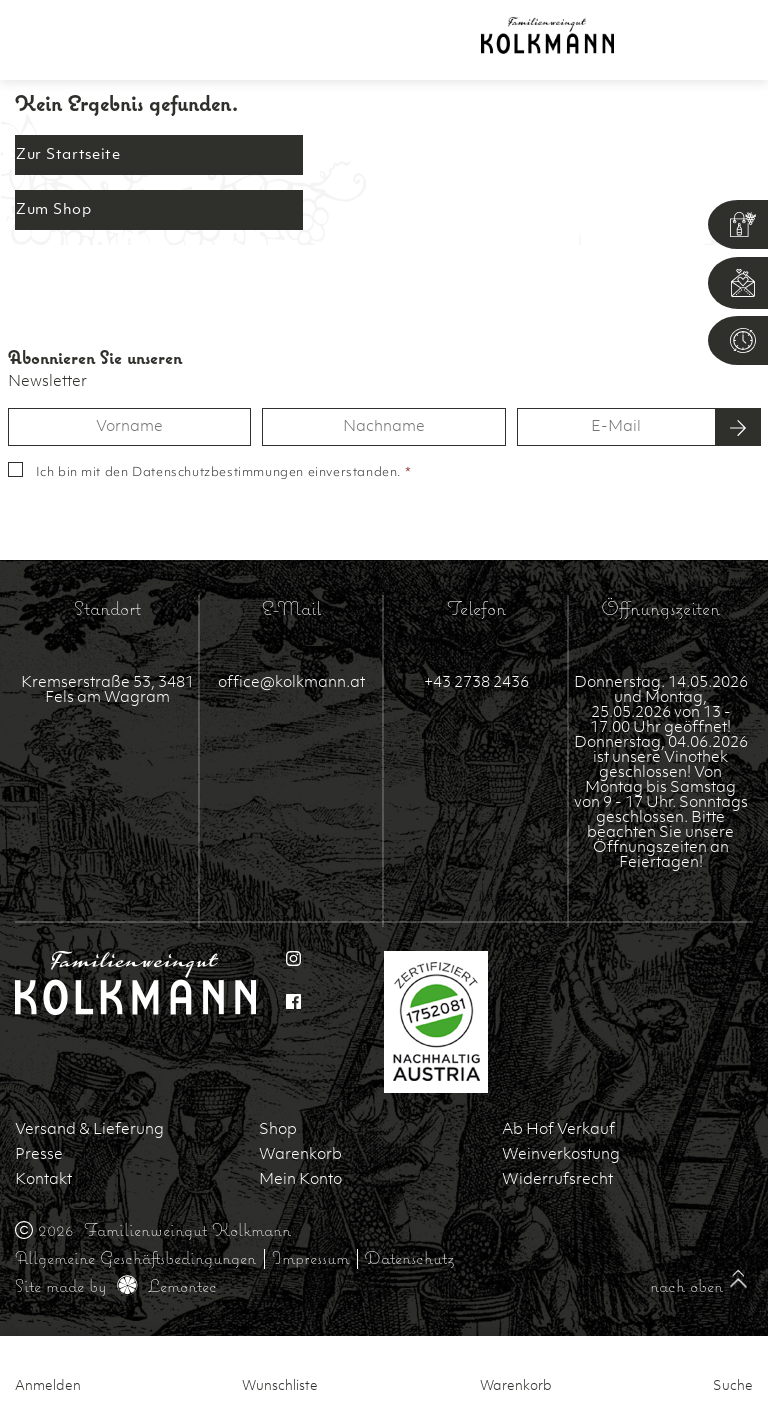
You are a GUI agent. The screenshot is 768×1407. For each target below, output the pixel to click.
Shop (278, 1130)
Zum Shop (54, 210)
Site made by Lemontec (116, 1285)
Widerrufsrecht (557, 1180)
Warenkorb (300, 1155)
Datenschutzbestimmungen (218, 473)
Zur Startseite (68, 155)
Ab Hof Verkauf (558, 1130)
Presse (39, 1155)
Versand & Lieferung (89, 1130)
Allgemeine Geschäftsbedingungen (135, 1257)
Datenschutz (409, 1257)
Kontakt (43, 1180)
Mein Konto (300, 1180)
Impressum (310, 1257)
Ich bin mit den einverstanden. (224, 473)
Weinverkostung (561, 1155)
